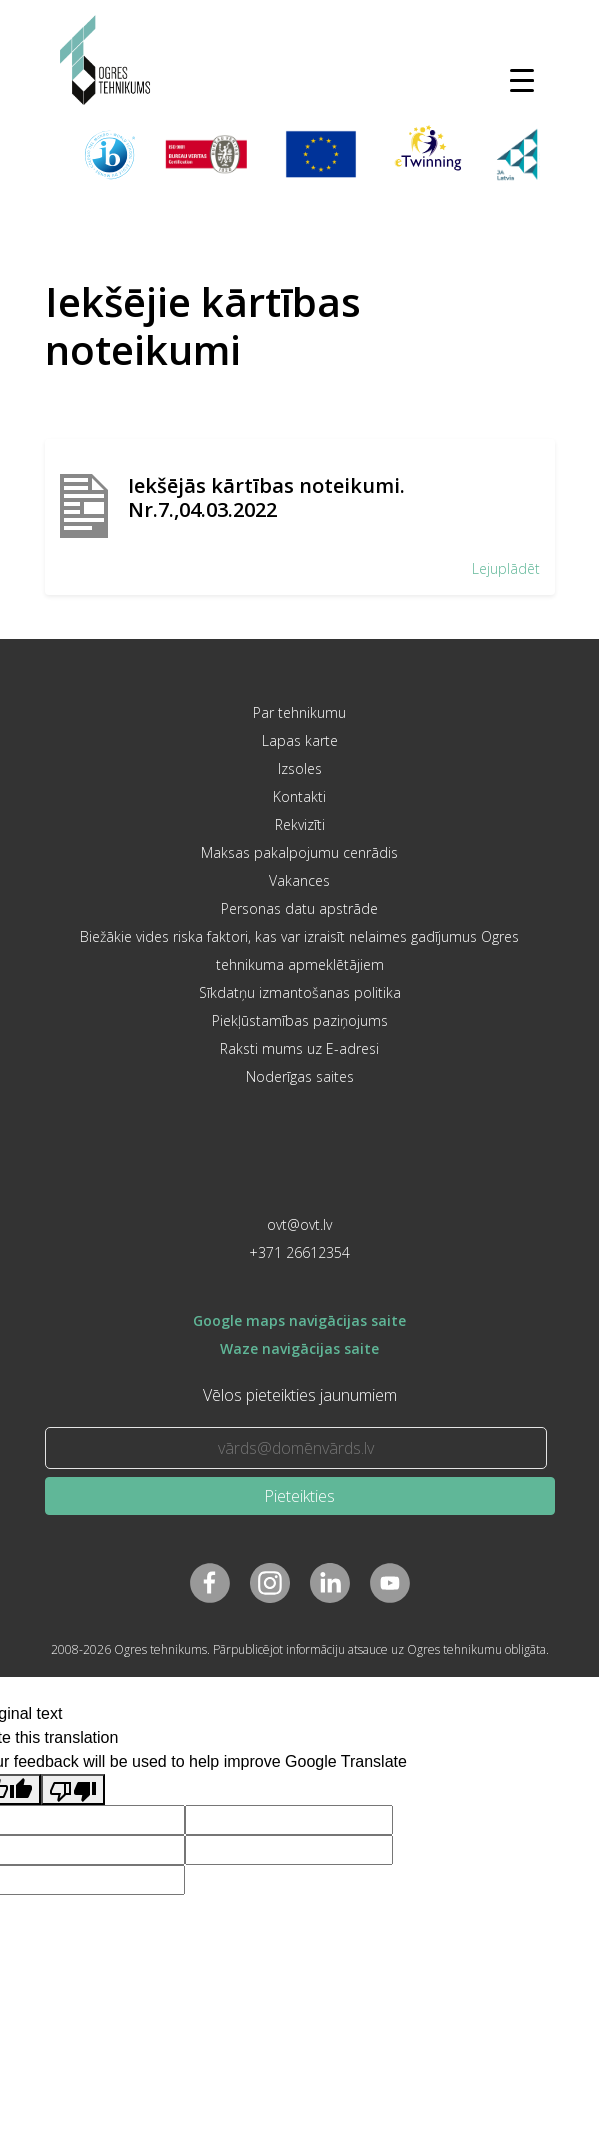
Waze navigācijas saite (299, 1348)
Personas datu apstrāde (299, 908)
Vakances (299, 880)
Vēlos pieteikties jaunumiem (300, 1395)
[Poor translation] (73, 1789)
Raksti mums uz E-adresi (299, 1048)
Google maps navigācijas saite (299, 1320)
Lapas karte (300, 740)
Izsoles (300, 768)
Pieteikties (299, 1496)
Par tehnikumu (299, 712)
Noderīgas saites (300, 1076)
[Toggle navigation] (522, 80)
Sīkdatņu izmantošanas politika (300, 992)
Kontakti (299, 796)
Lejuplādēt (506, 568)
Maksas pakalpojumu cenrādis (299, 852)
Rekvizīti (300, 824)
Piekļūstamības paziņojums (300, 1020)
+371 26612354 (299, 1252)
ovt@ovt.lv (299, 1224)
